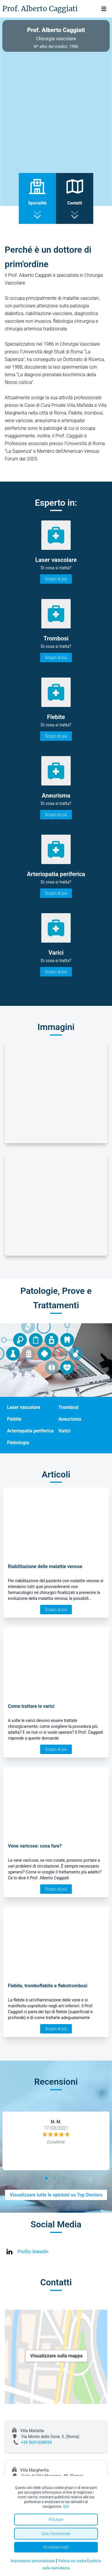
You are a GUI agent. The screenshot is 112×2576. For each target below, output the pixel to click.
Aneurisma (69, 1419)
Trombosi (68, 1407)
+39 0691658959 (36, 2442)
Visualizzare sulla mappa (56, 2356)
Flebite (14, 1419)
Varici (64, 1431)
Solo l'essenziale (56, 2533)
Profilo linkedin (33, 2251)
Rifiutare (55, 2519)
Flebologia (18, 1442)
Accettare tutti (56, 2547)
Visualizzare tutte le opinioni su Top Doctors (56, 2195)
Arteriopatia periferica (30, 1431)
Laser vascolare (23, 1407)
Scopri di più (56, 579)
